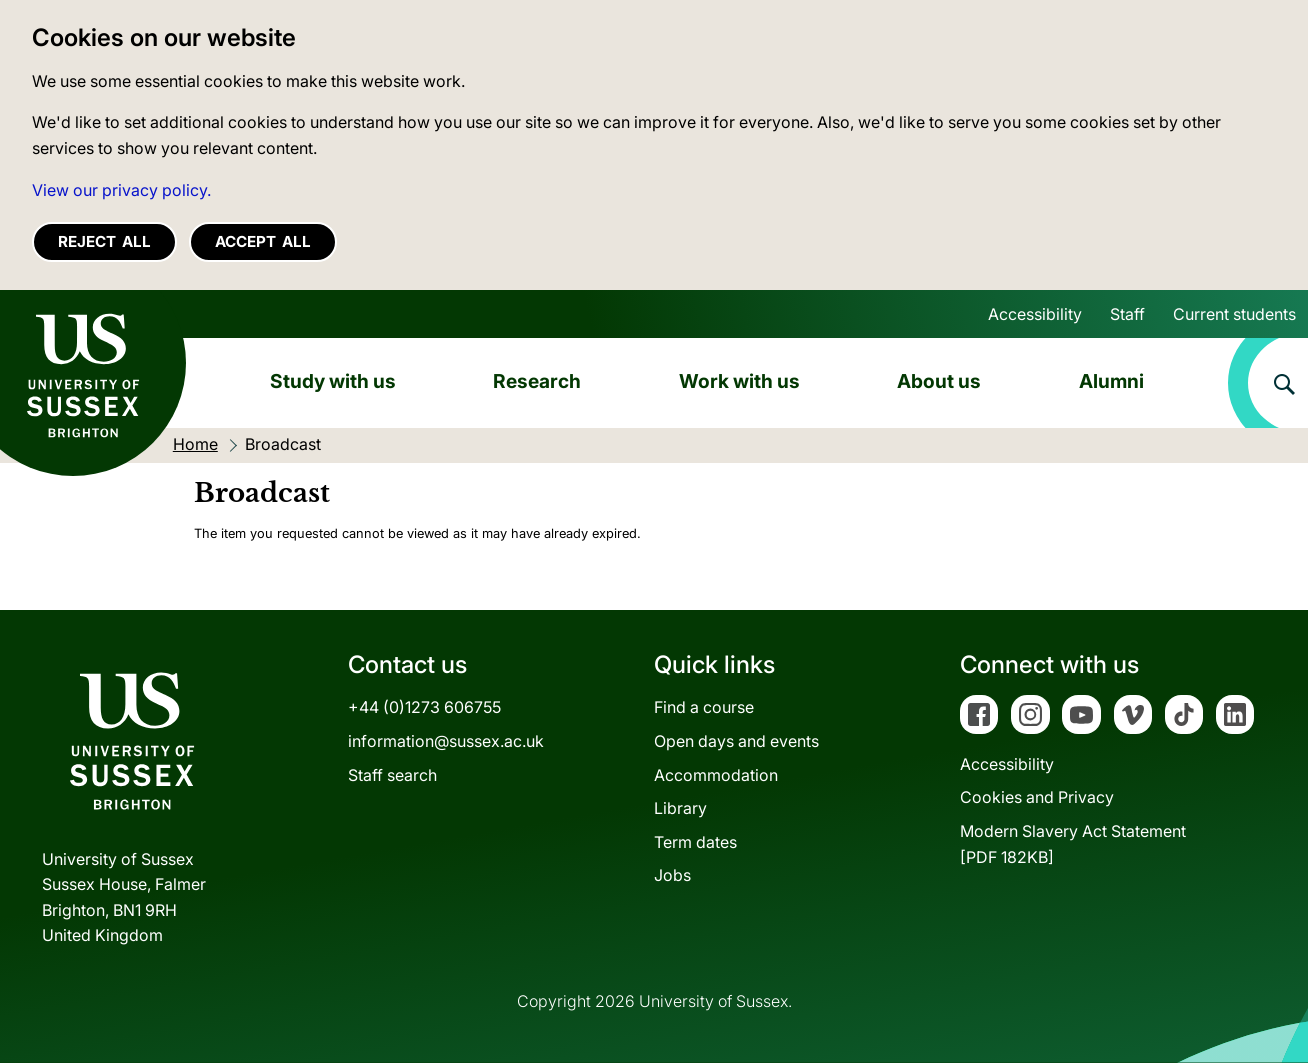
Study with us (333, 381)
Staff (1127, 314)
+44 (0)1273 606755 (424, 707)
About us (939, 381)
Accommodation (716, 775)
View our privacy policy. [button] (121, 190)
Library (680, 808)
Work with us (739, 381)
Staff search (392, 775)
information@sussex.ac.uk (446, 741)
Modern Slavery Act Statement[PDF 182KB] (1073, 844)
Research (537, 381)
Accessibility (1035, 314)
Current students (1234, 314)
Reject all (104, 241)
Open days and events (736, 741)
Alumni (1111, 381)
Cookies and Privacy (1037, 797)
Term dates (695, 842)
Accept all (263, 241)
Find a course (704, 707)
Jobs (672, 875)
